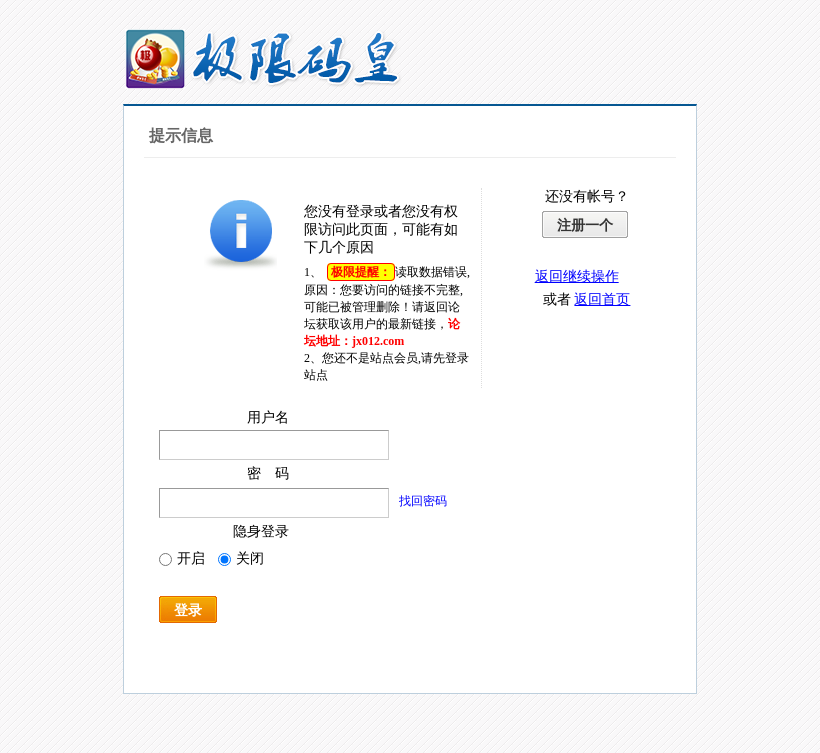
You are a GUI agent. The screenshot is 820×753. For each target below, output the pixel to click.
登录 (188, 610)
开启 (182, 558)
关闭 (241, 558)
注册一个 (585, 225)
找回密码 (423, 501)
